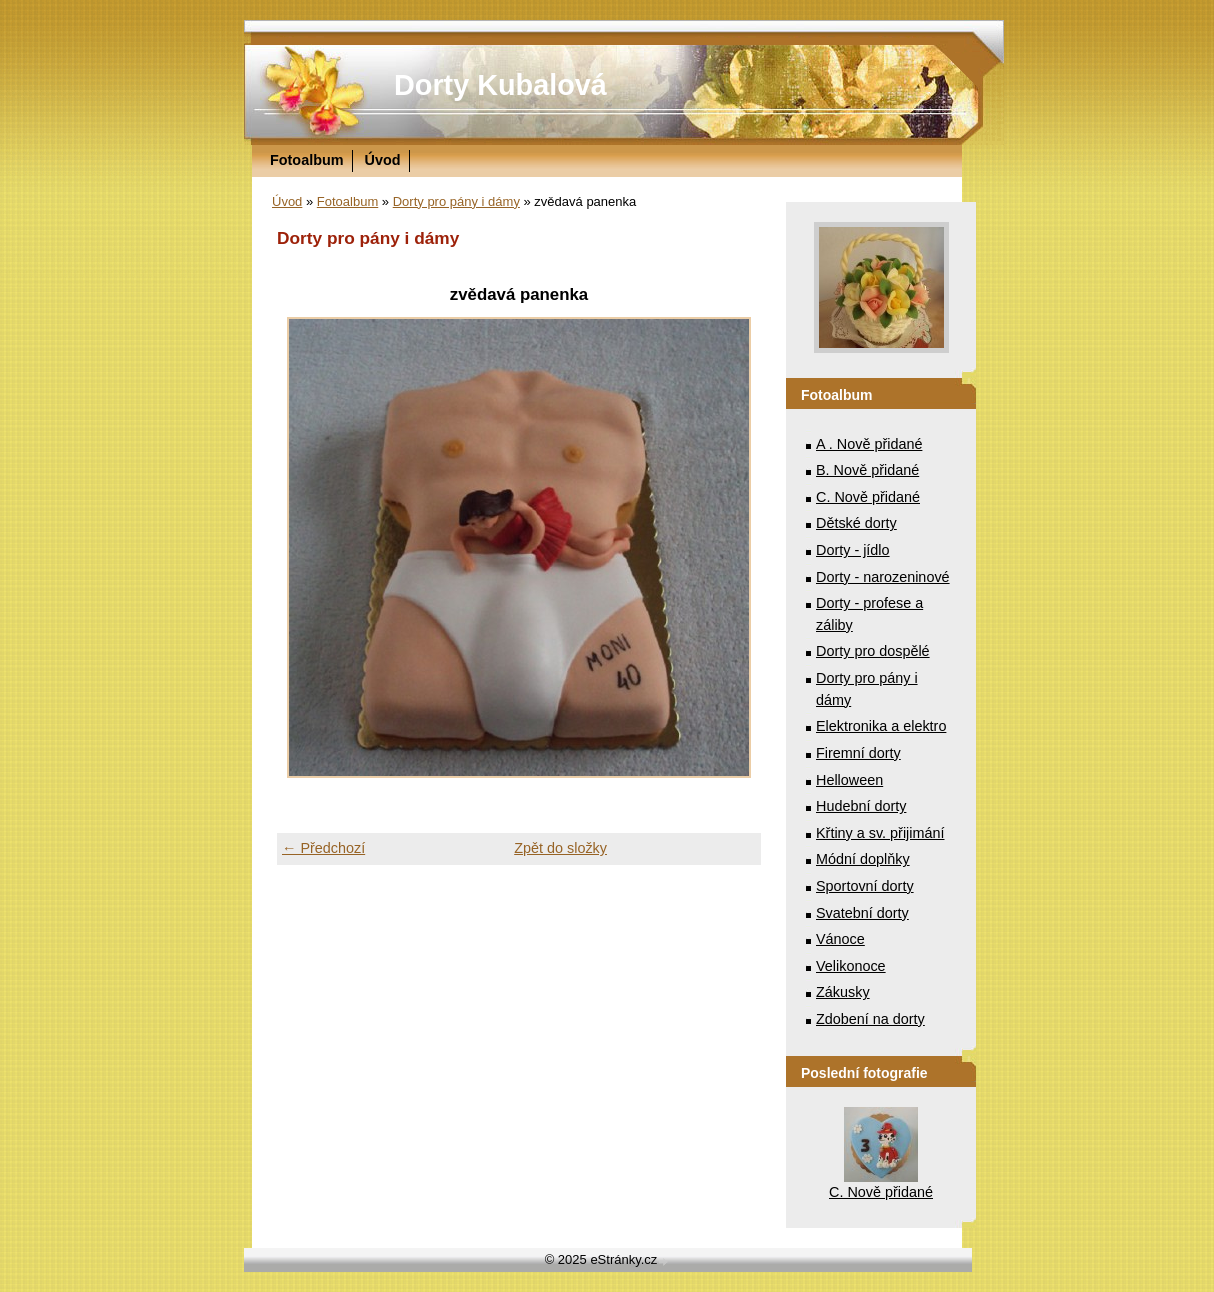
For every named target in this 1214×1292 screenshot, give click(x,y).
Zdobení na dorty (870, 1019)
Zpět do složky (560, 848)
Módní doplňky (863, 859)
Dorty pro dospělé (873, 651)
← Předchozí (323, 848)
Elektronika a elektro (881, 726)
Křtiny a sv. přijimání (880, 833)
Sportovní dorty (865, 886)
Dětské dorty (856, 523)
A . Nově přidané (869, 444)
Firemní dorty (858, 753)
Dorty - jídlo (853, 550)
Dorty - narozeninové (883, 577)
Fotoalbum (307, 160)
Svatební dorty (862, 913)
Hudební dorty (861, 806)
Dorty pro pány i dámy (456, 201)
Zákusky (843, 992)
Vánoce (840, 939)
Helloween (849, 780)
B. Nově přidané (867, 470)
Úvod (383, 160)
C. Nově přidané (868, 497)
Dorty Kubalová (500, 85)
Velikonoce (851, 966)
